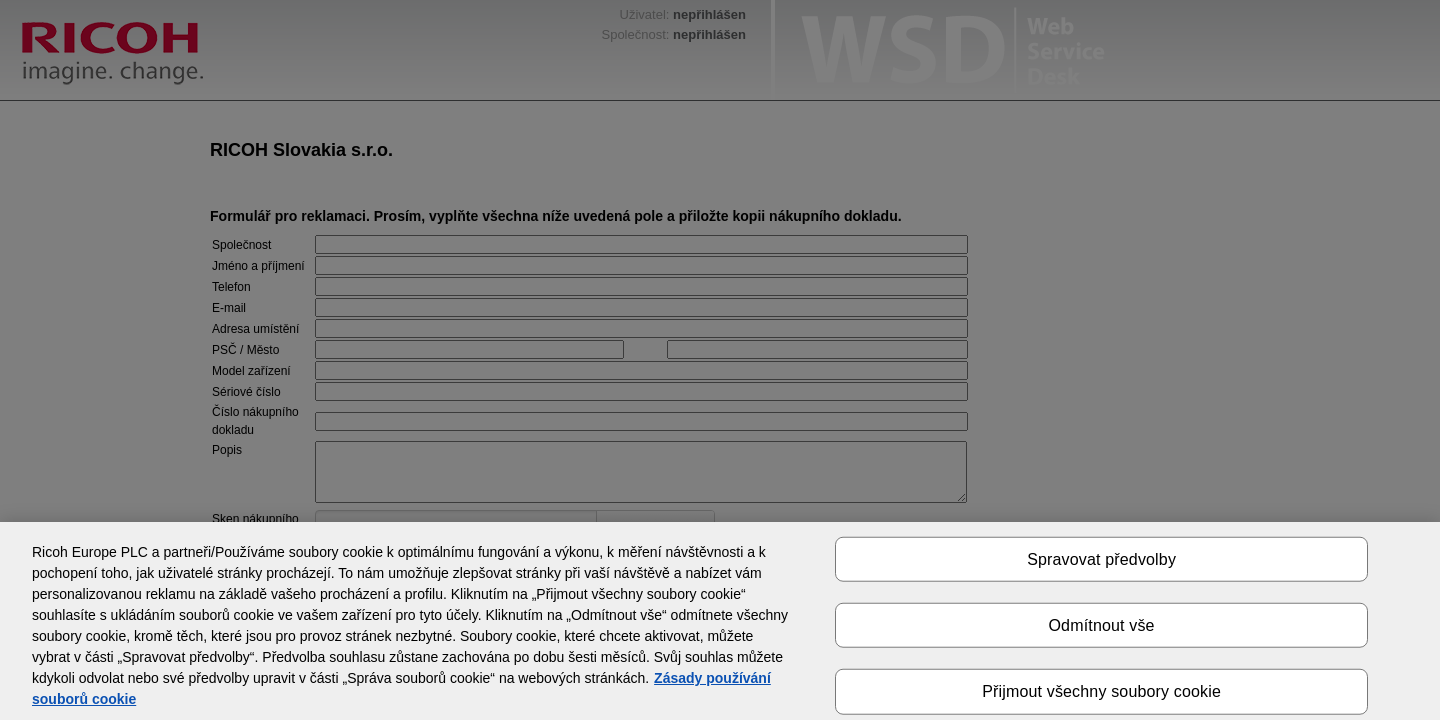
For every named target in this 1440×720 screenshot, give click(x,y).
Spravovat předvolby (1101, 559)
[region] (720, 621)
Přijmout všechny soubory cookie (1101, 691)
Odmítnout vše (1102, 625)
